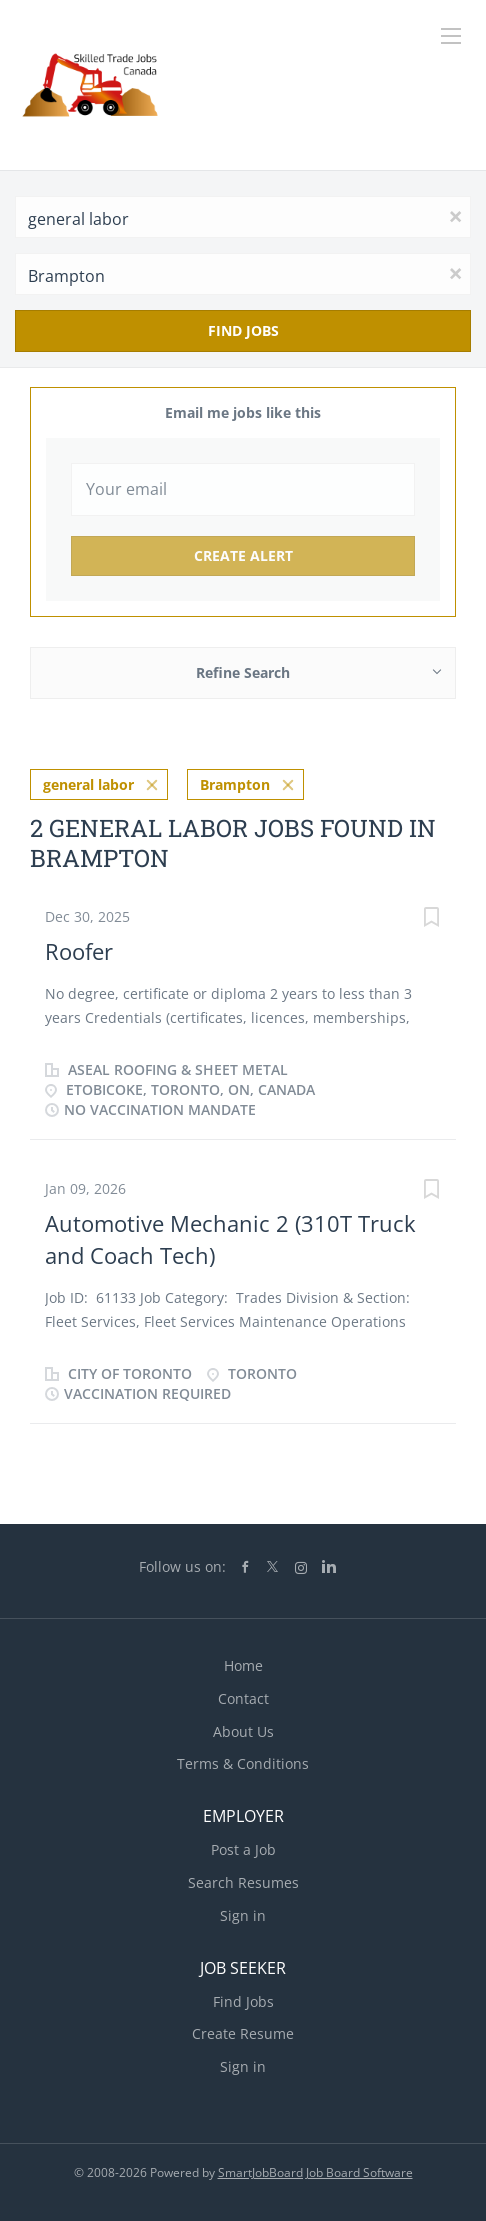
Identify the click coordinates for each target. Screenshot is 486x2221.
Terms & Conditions (243, 1763)
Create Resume (243, 2033)
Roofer (79, 951)
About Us (243, 1731)
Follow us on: (182, 1566)
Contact (243, 1698)
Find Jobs (243, 330)
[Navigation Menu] (451, 36)
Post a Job (243, 1849)
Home (243, 1665)
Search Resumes (243, 1882)
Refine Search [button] (243, 672)
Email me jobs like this (243, 412)
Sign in (243, 1915)
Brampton (235, 784)
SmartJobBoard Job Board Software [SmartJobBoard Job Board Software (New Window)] (315, 2172)
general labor (88, 784)
